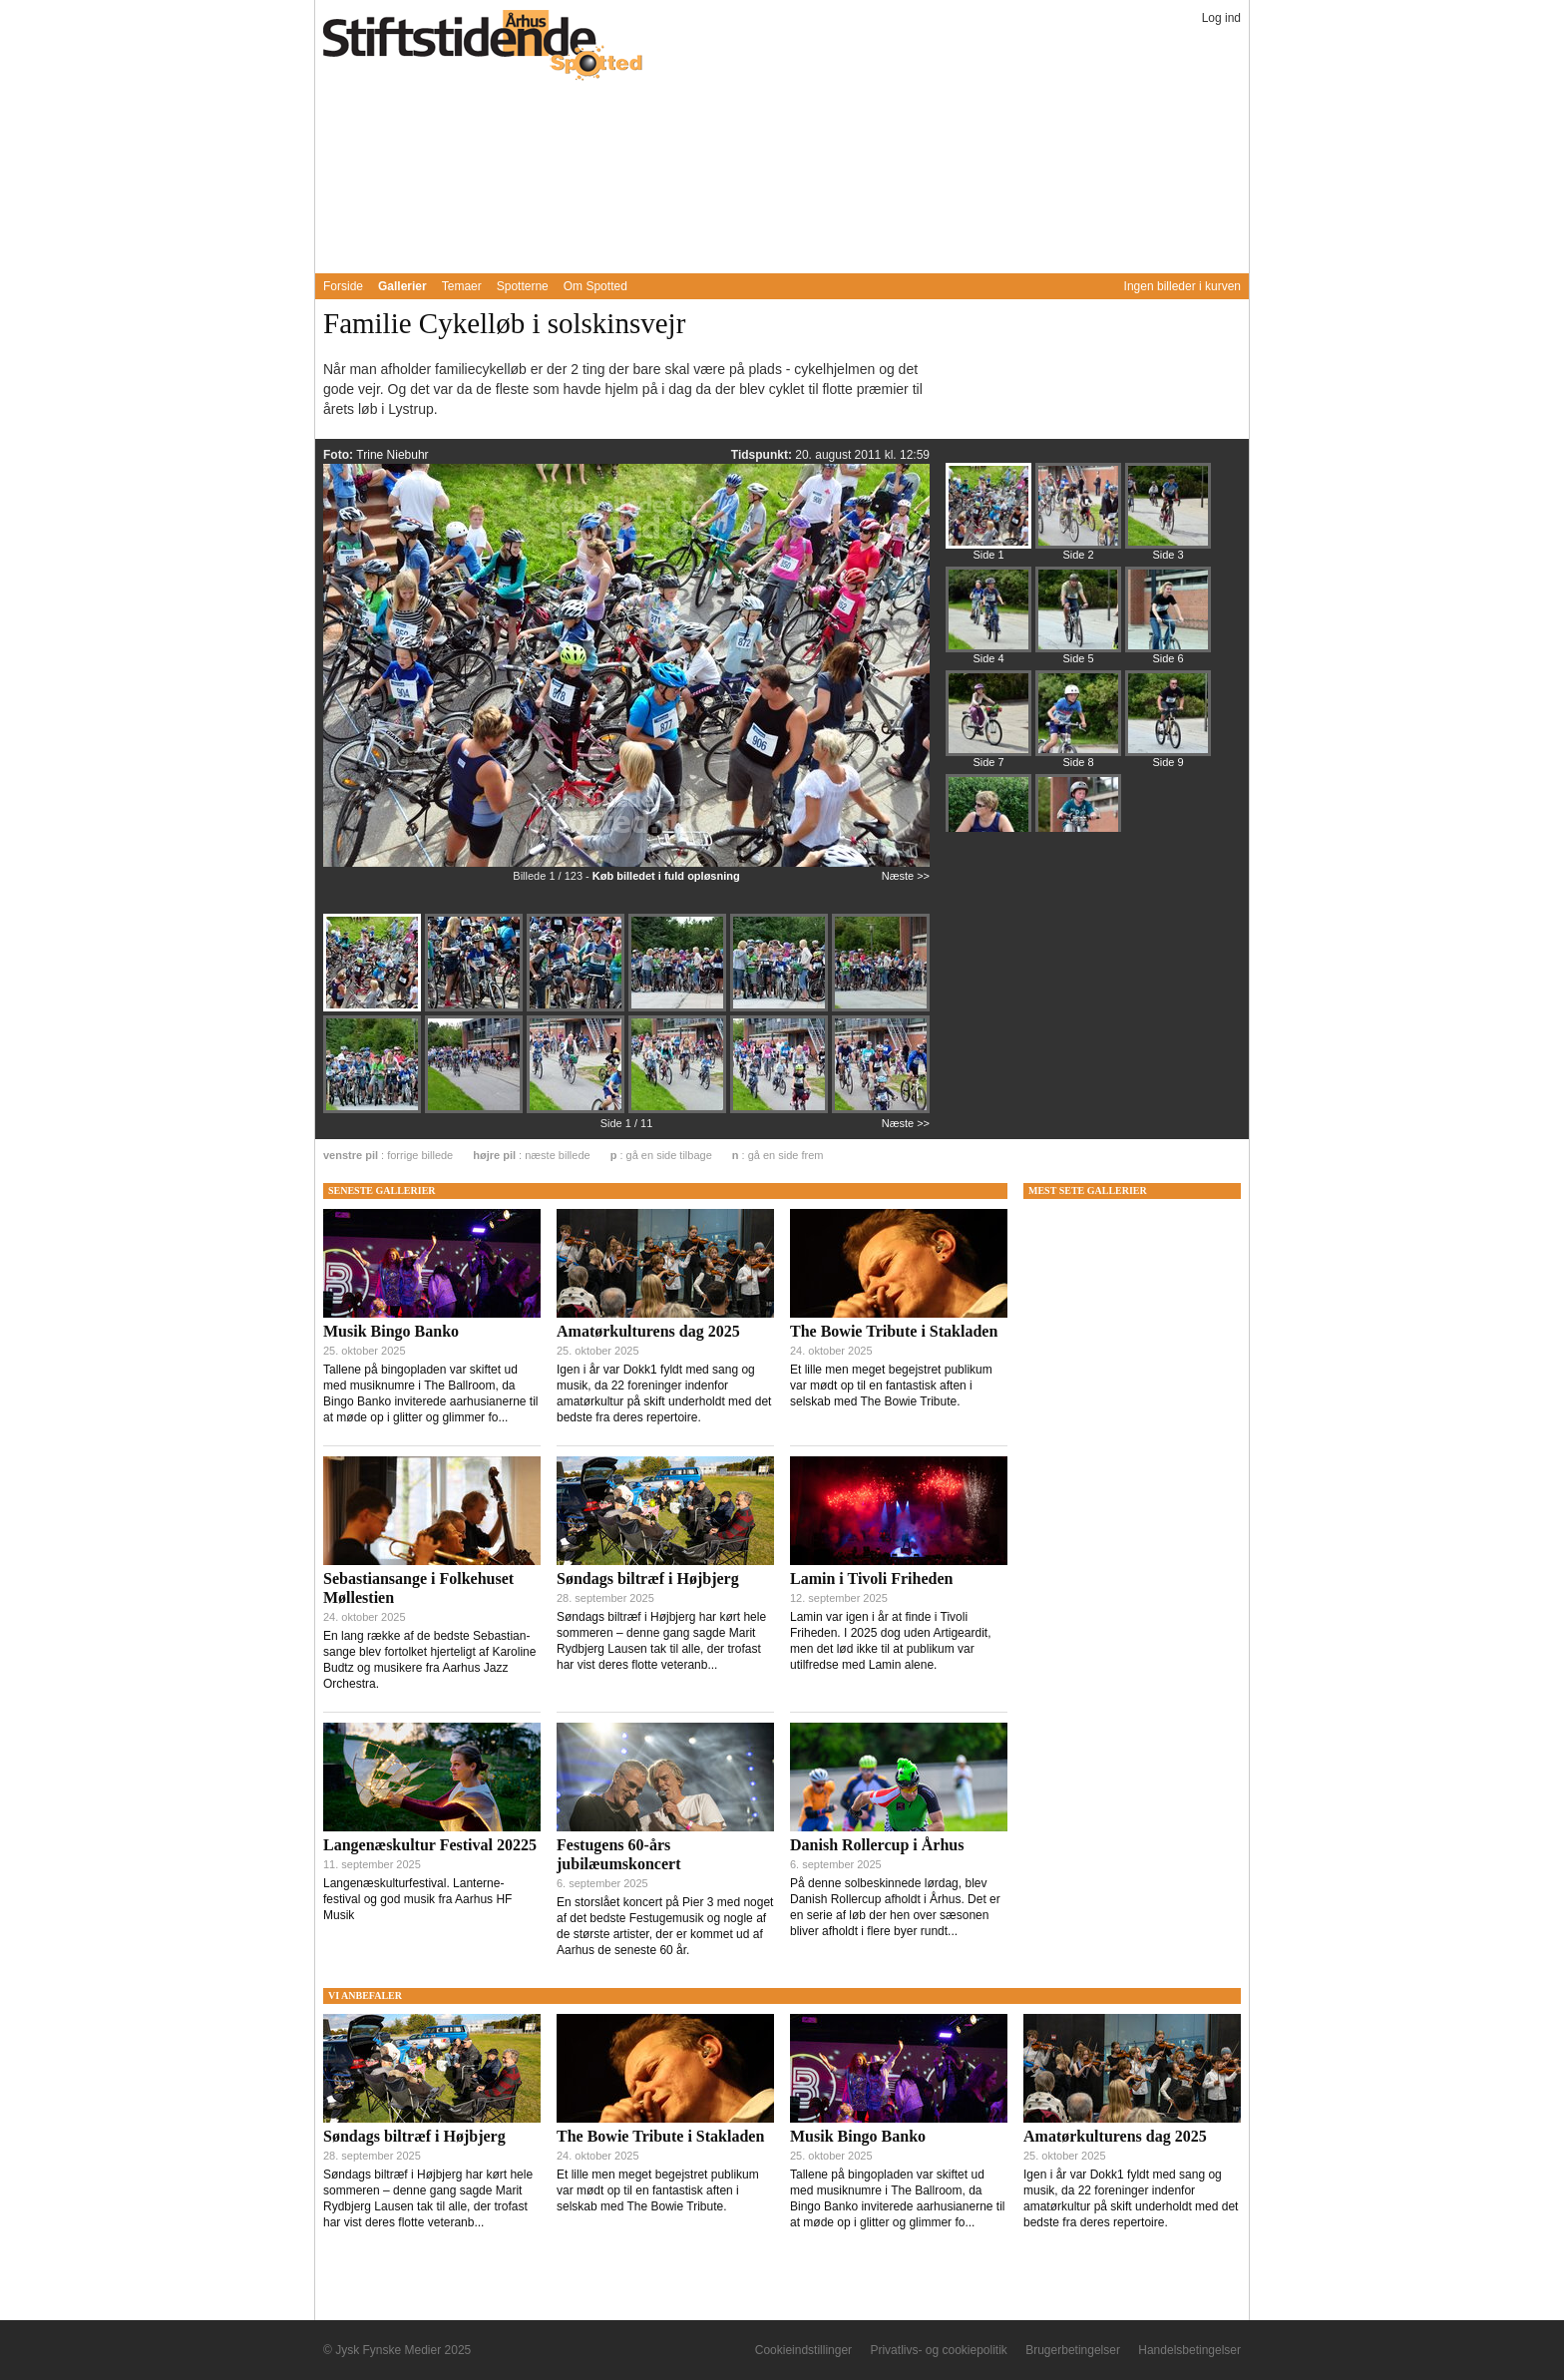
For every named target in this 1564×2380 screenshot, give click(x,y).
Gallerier (402, 286)
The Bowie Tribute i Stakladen (893, 1331)
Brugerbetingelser (1072, 2350)
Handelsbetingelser (1189, 2350)
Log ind (1221, 18)
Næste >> (906, 876)
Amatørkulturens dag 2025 (648, 1331)
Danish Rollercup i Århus (877, 1844)
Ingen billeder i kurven (1182, 286)
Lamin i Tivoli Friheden (871, 1578)
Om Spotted (595, 286)
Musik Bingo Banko (391, 1331)
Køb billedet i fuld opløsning (666, 876)
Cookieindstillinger (803, 2350)
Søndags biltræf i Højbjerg (648, 1578)
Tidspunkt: (763, 455)
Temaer (462, 286)
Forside (343, 286)
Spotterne (523, 286)
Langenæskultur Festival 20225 (430, 1844)
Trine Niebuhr (392, 455)
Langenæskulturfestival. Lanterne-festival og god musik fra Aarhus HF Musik (417, 1899)
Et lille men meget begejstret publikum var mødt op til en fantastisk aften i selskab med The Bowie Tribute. (891, 1385)
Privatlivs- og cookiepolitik (938, 2350)
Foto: (339, 455)
